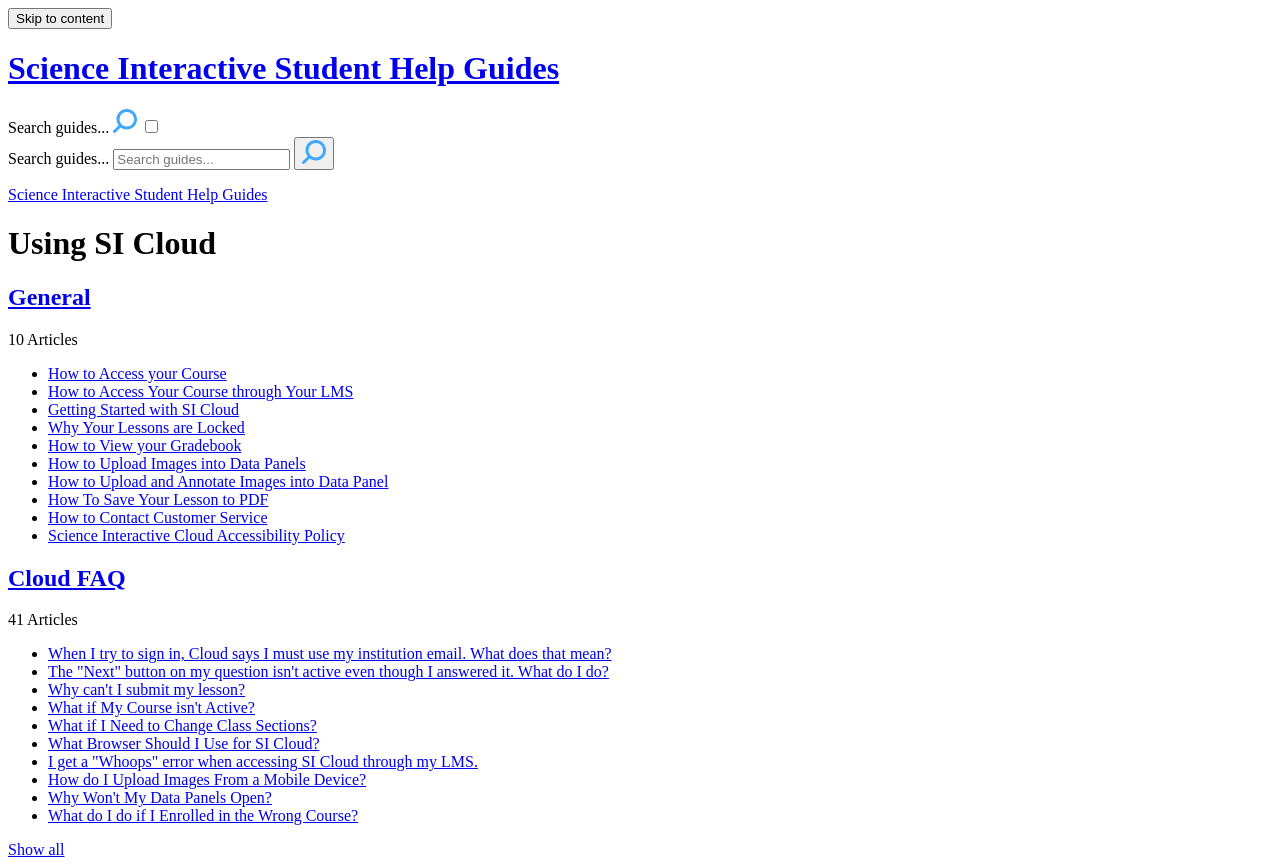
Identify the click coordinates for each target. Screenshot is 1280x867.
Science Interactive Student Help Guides (137, 194)
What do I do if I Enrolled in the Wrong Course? (203, 815)
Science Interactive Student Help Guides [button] (283, 68)
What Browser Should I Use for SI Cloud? (184, 743)
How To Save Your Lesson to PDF (158, 499)
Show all (36, 849)
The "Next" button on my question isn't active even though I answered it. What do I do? (328, 671)
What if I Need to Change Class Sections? (182, 725)
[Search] (201, 159)
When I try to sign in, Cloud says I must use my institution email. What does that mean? (330, 653)
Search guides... (58, 158)
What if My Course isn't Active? (151, 707)
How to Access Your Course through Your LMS (200, 391)
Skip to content (60, 18)
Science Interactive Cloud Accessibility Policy (196, 535)
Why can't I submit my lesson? (146, 689)
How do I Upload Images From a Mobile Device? (207, 779)
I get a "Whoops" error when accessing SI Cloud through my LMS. (263, 761)
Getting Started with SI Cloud (143, 409)
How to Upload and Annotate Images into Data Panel (218, 481)
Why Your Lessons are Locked (146, 427)
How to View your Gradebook (144, 445)
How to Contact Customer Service (158, 517)
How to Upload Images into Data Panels (177, 463)
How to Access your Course (137, 373)
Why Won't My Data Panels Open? (160, 797)
